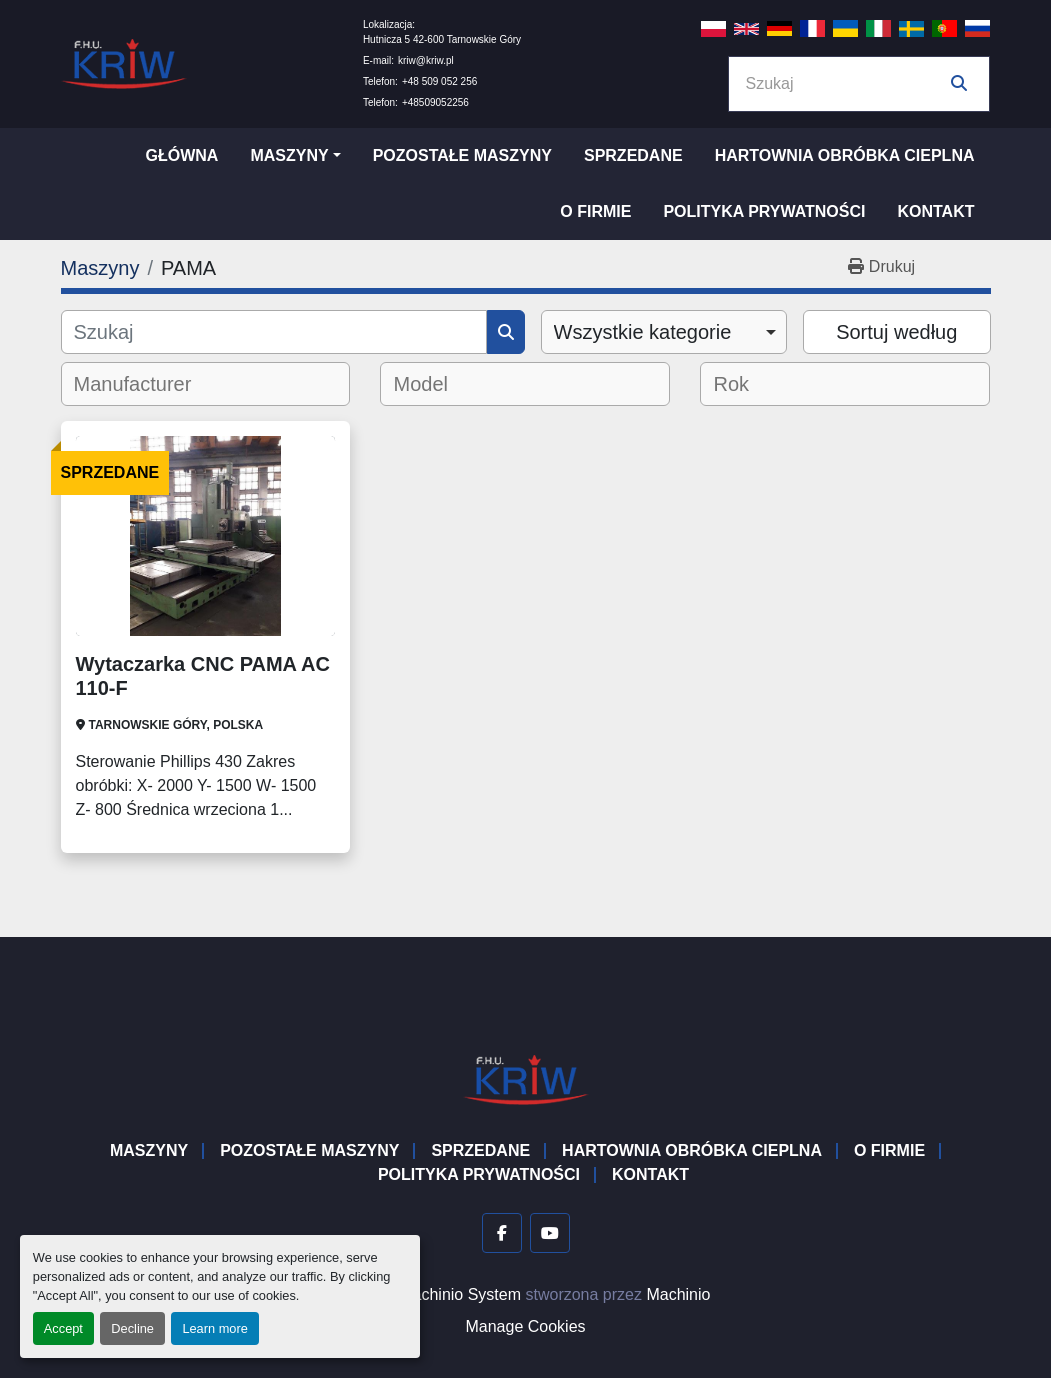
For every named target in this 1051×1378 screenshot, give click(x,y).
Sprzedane (633, 155)
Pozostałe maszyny (462, 155)
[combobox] (664, 332)
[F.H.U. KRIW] (526, 1078)
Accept (63, 1328)
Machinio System (460, 1294)
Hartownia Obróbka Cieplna (845, 155)
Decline (132, 1328)
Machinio (678, 1294)
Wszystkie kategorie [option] (643, 332)
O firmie (595, 211)
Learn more (214, 1328)
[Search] (845, 84)
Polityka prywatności (764, 211)
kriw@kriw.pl (426, 60)
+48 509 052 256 (439, 81)
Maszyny (289, 155)
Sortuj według (896, 332)
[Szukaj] (274, 332)
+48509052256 (435, 102)
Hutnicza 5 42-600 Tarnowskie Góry (442, 39)
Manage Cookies (525, 1326)
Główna (181, 155)
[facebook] (502, 1233)
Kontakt (935, 211)
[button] (295, 156)
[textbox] (146, 384)
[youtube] (550, 1233)
